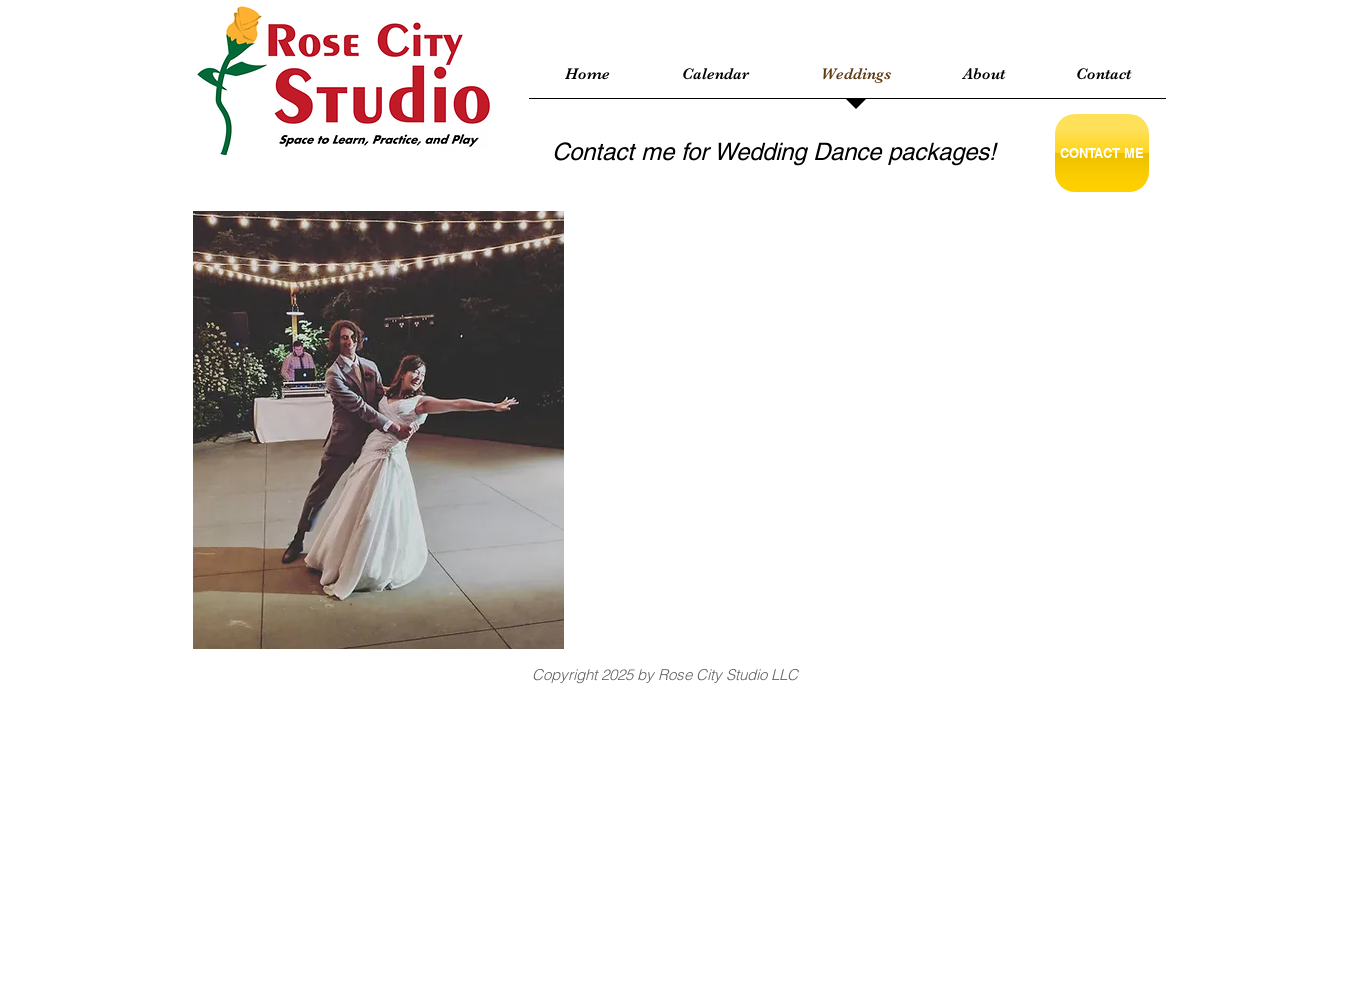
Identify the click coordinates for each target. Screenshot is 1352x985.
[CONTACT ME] (1102, 153)
